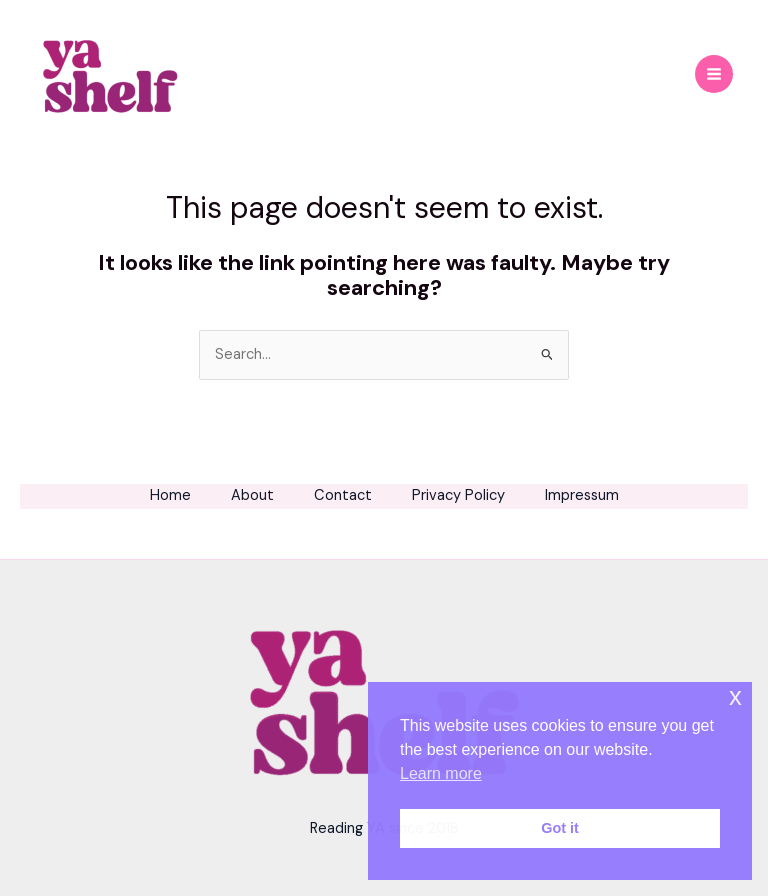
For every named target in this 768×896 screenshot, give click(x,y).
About (252, 495)
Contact (343, 495)
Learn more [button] (441, 773)
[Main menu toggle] (714, 74)
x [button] (735, 696)
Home (170, 495)
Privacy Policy (458, 495)
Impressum (582, 495)
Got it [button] (560, 828)
